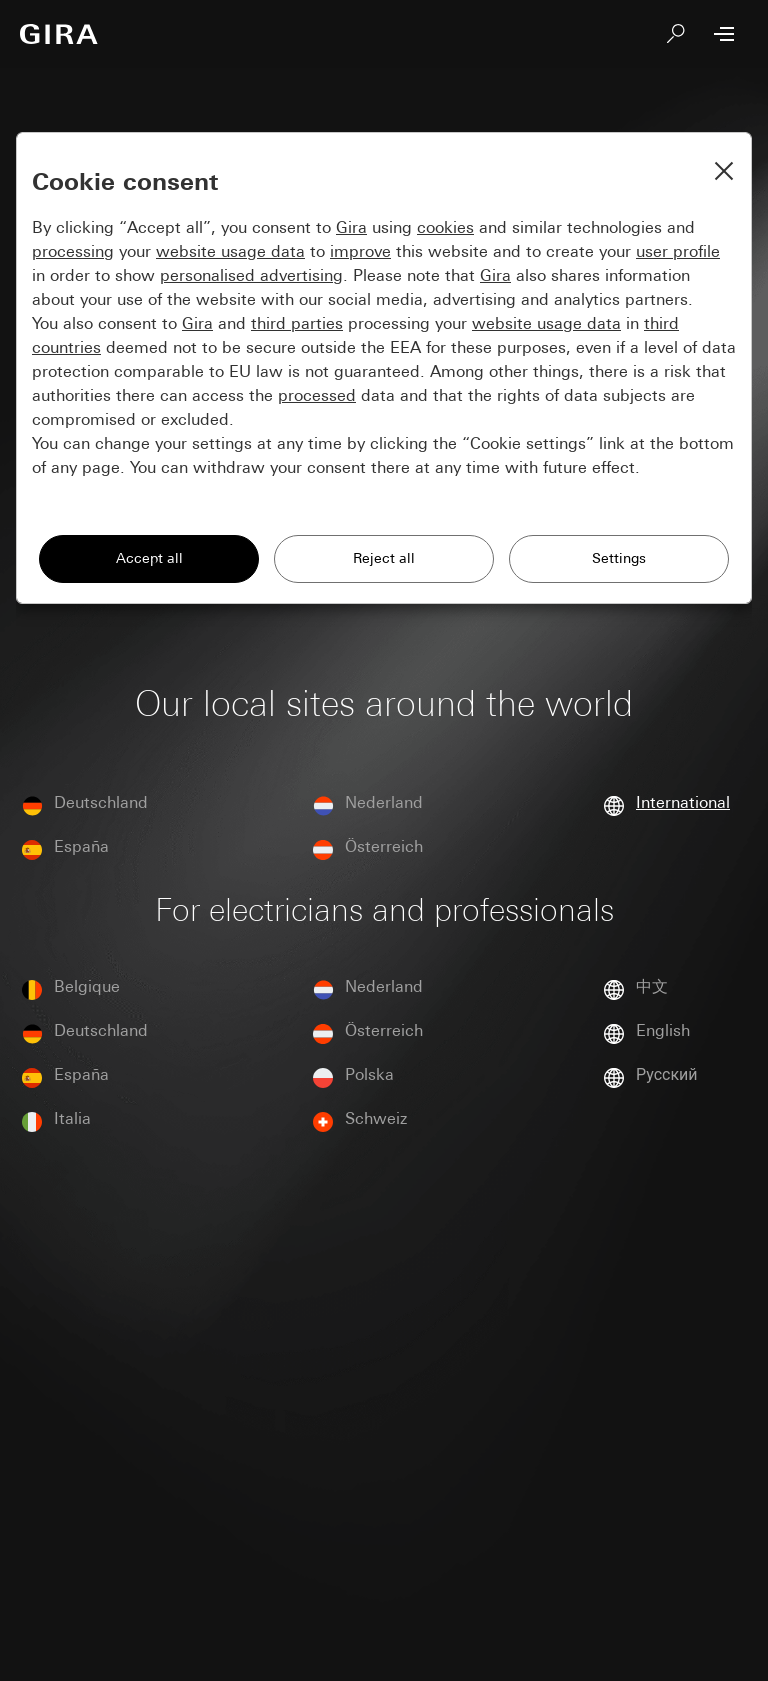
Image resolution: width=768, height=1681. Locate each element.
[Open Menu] (724, 34)
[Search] (676, 34)
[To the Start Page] (59, 34)
